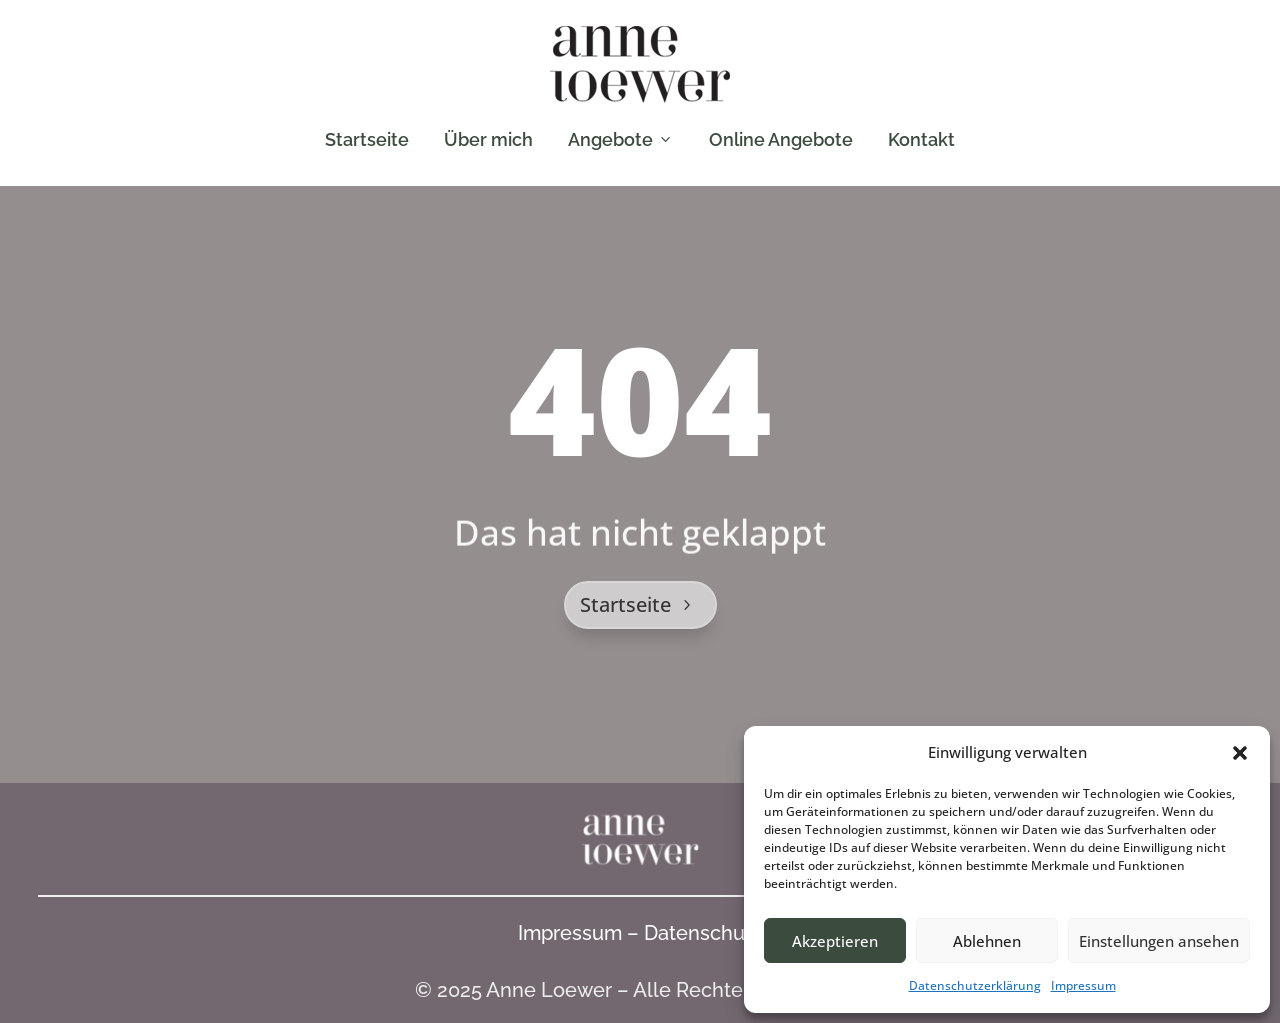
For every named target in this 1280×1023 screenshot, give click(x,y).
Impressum (1083, 985)
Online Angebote (781, 139)
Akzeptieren (835, 941)
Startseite (367, 139)
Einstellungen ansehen (1159, 941)
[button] (1240, 753)
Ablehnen (987, 941)
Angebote (621, 139)
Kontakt (921, 139)
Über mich (488, 139)
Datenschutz (703, 933)
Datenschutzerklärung (975, 985)
